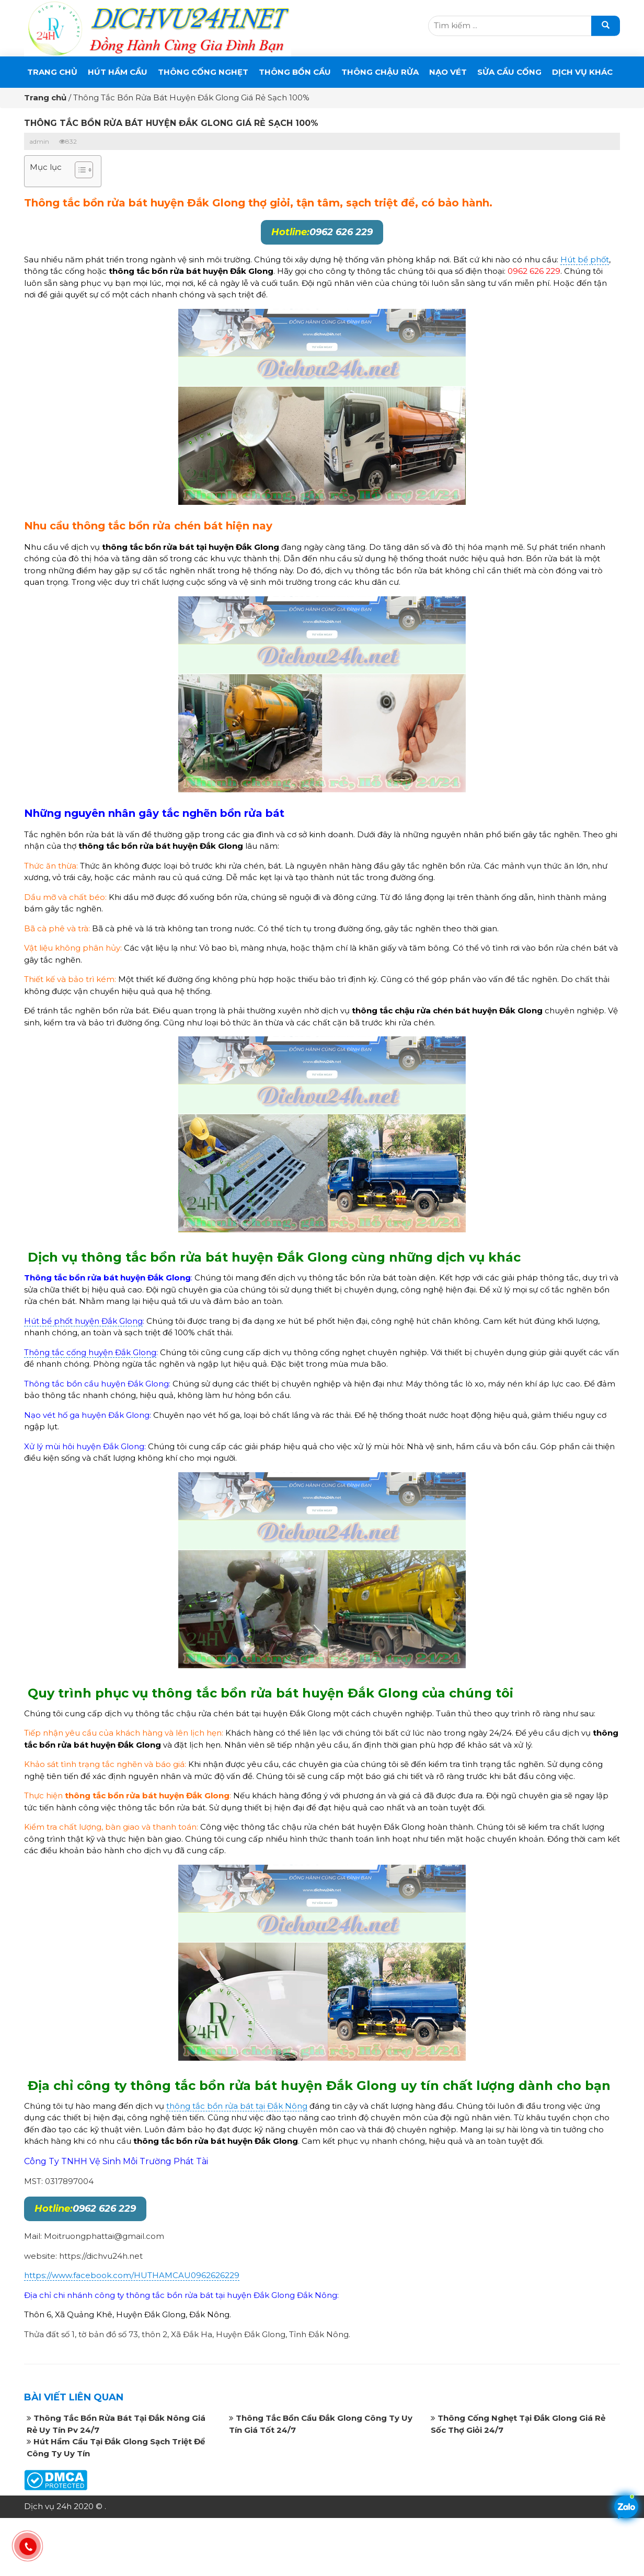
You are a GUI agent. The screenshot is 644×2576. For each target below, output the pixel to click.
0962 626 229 (322, 232)
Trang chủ (52, 72)
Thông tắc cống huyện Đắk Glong (90, 1352)
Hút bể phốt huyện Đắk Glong (83, 1321)
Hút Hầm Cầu (117, 72)
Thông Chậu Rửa (380, 72)
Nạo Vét (448, 72)
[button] (78, 171)
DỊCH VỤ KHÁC (582, 72)
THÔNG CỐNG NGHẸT (203, 72)
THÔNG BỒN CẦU (295, 72)
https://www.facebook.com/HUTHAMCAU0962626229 (131, 2275)
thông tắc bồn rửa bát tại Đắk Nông (236, 2106)
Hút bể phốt (584, 259)
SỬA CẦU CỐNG (509, 72)
